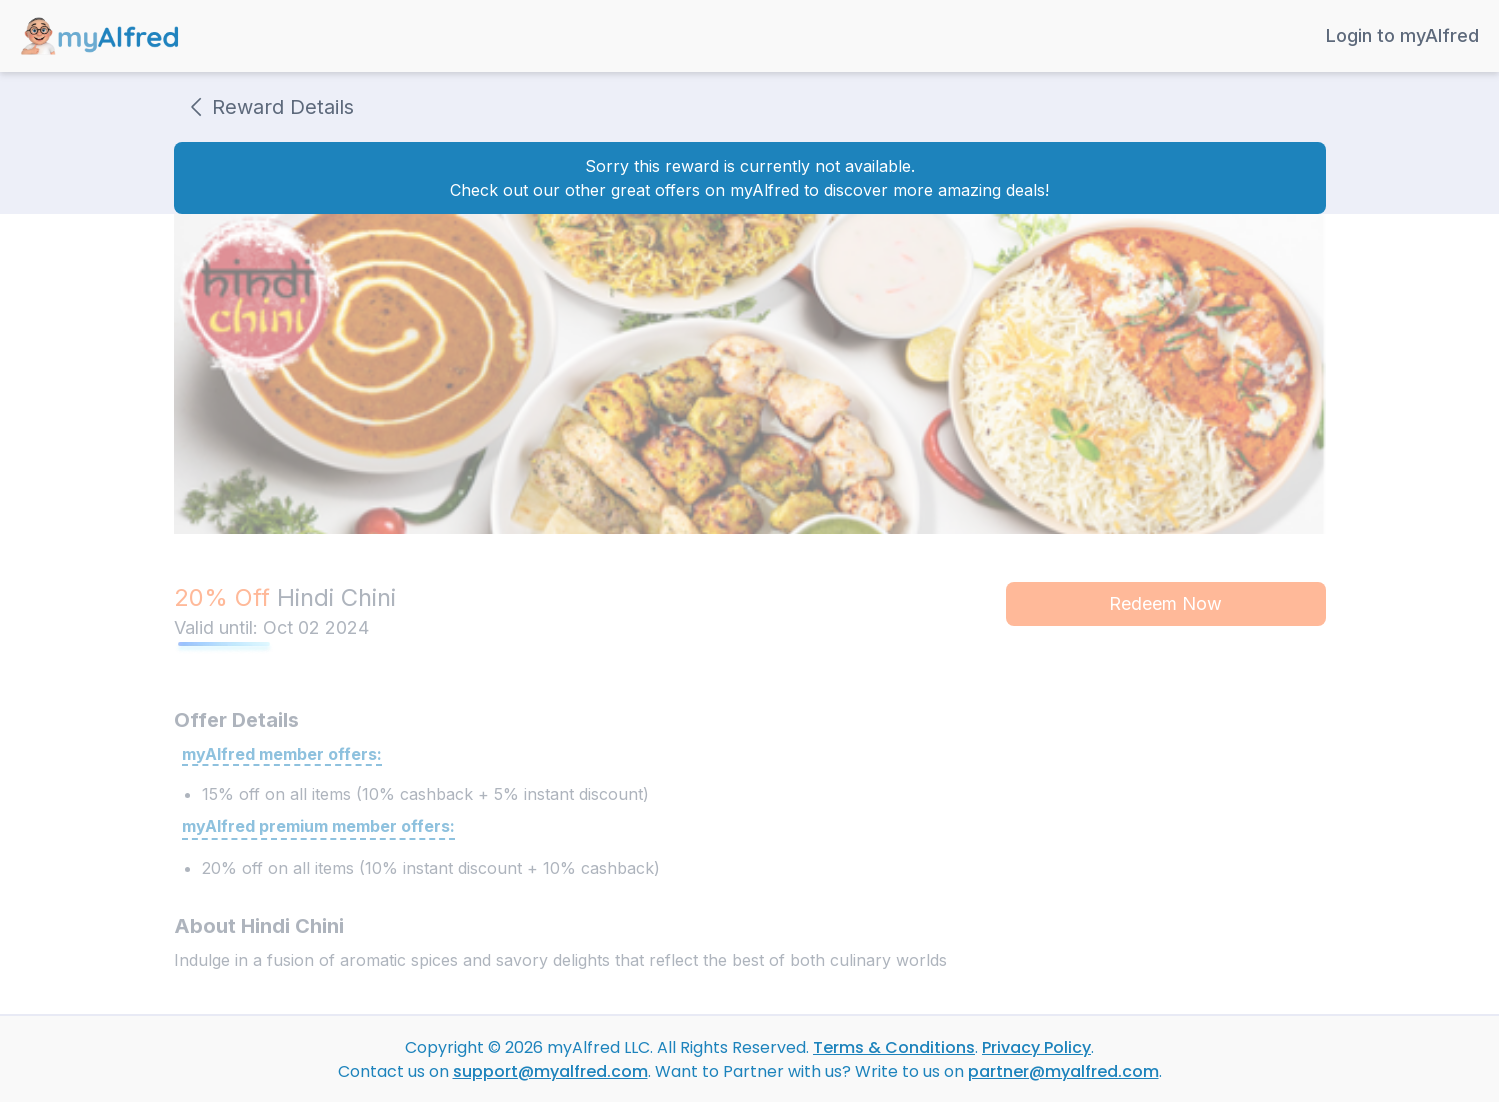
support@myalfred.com (550, 1071)
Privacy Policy (1036, 1047)
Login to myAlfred (1402, 35)
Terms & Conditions (894, 1047)
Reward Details (268, 107)
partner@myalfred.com (1063, 1071)
